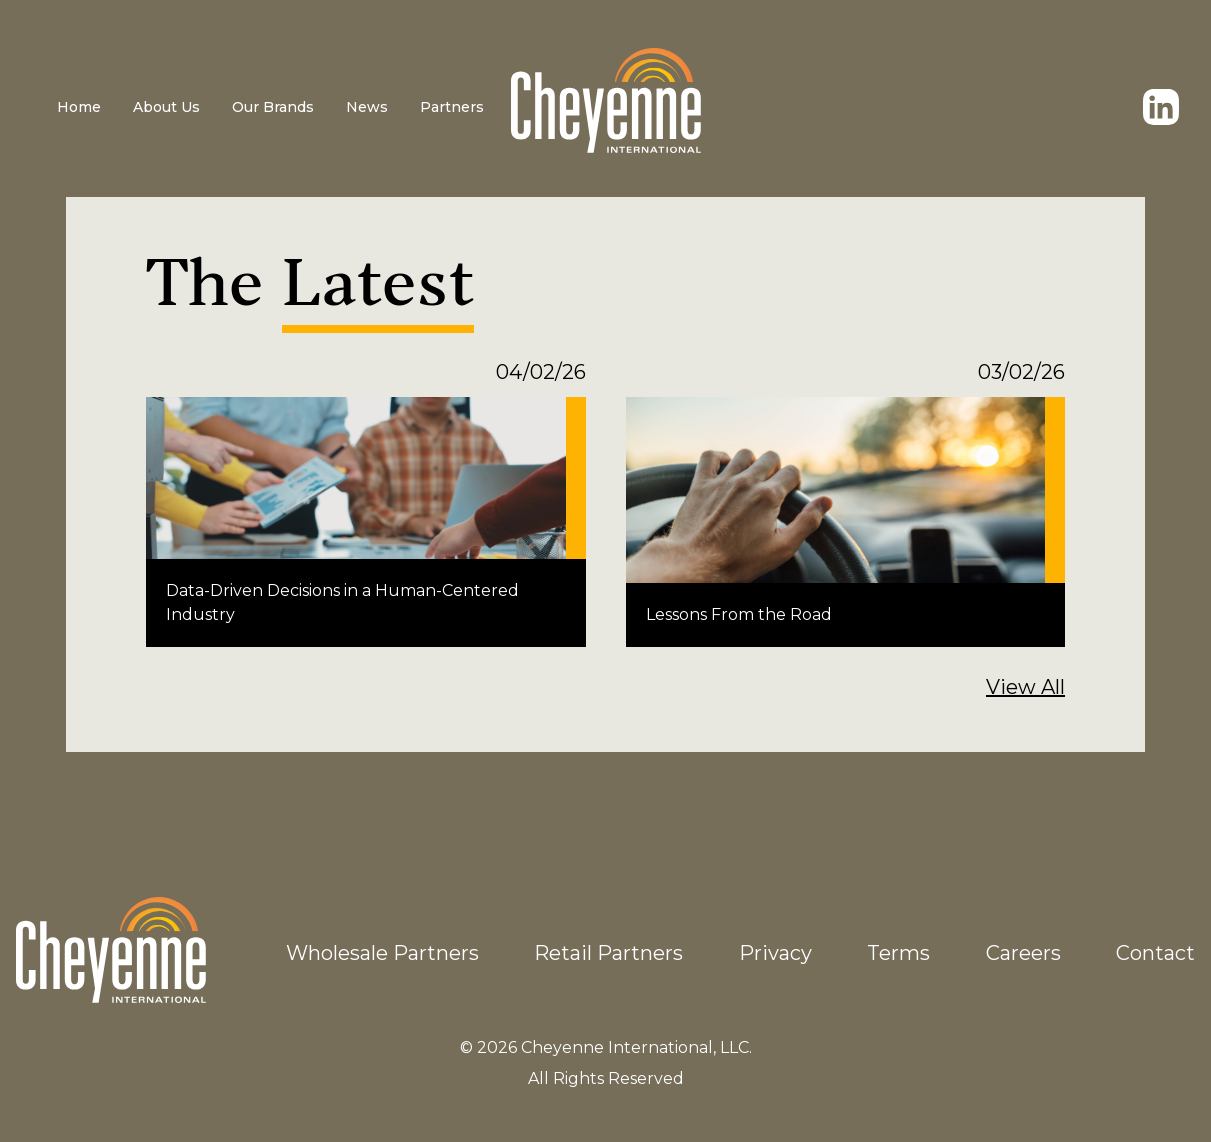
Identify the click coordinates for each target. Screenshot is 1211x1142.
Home (79, 107)
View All (1025, 687)
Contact (1155, 953)
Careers (1023, 953)
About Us (166, 107)
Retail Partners (608, 953)
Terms (898, 953)
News (367, 107)
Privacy (775, 953)
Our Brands (273, 107)
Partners (452, 107)
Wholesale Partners (382, 953)
